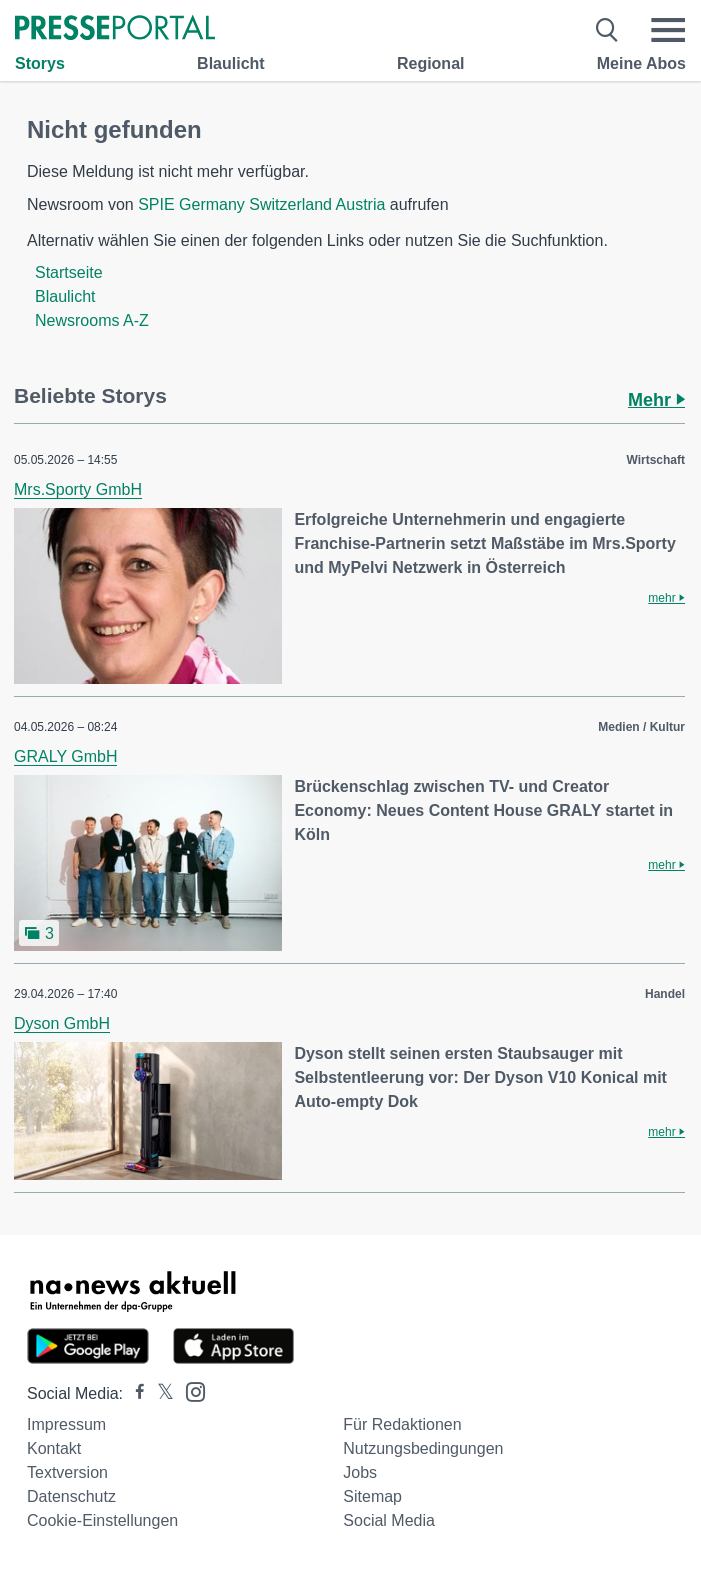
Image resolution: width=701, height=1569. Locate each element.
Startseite (69, 272)
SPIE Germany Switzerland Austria (261, 204)
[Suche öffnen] (607, 30)
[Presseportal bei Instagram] (189, 1390)
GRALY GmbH (65, 756)
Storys (40, 63)
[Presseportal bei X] (159, 1393)
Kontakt (54, 1448)
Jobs (360, 1472)
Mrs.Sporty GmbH (78, 489)
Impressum (66, 1424)
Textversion (67, 1472)
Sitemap (372, 1496)
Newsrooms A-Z (92, 320)
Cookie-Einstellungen (102, 1520)
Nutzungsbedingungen (423, 1448)
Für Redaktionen (402, 1424)
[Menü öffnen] (668, 30)
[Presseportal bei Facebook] (134, 1393)
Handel (665, 994)
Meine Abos (641, 63)
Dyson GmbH (62, 1023)
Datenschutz (71, 1496)
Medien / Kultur (641, 727)
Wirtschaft (655, 460)
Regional (431, 63)
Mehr (656, 400)
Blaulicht (231, 63)
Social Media (389, 1520)
